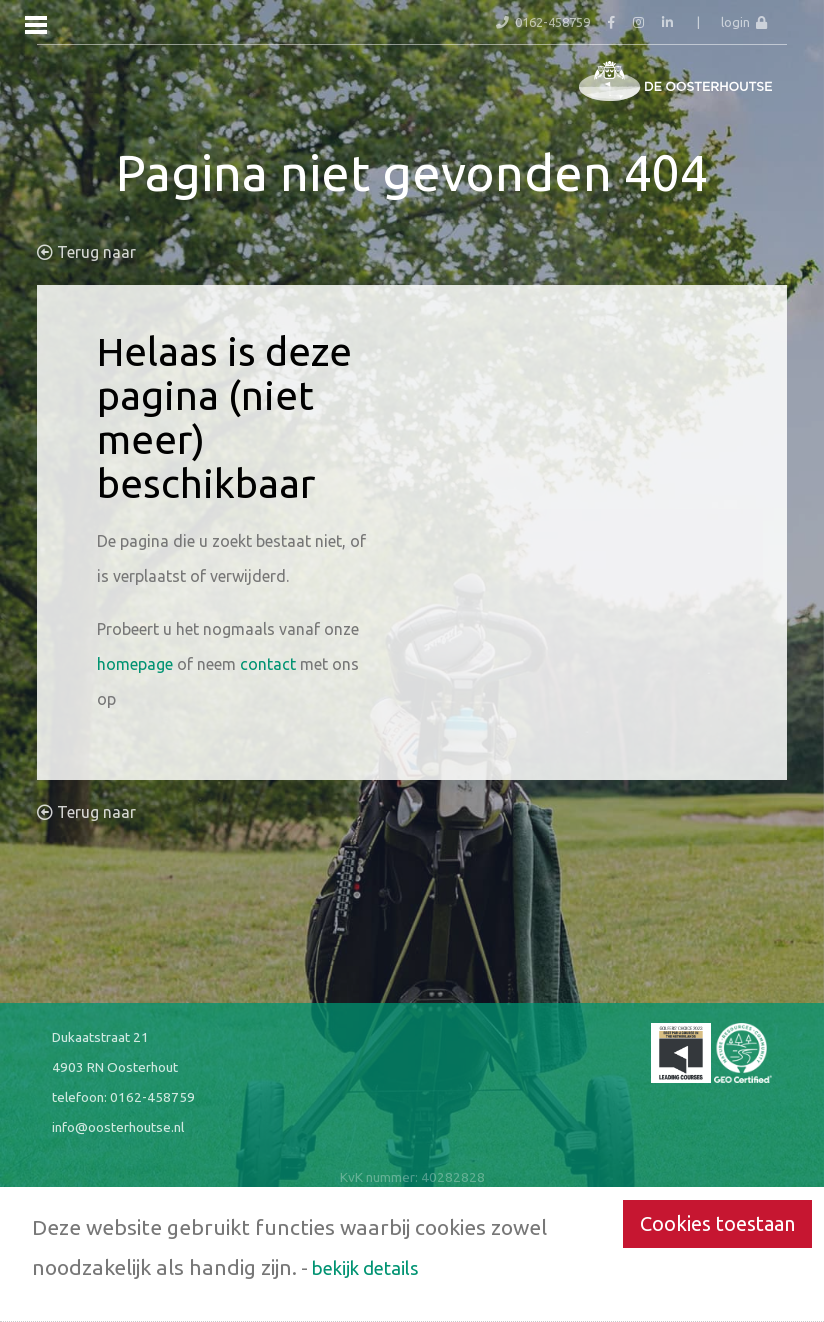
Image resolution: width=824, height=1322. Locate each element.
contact (268, 664)
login (744, 22)
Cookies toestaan (717, 1223)
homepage (135, 664)
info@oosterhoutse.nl (118, 1127)
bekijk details (365, 1268)
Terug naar (86, 252)
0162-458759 (152, 1097)
